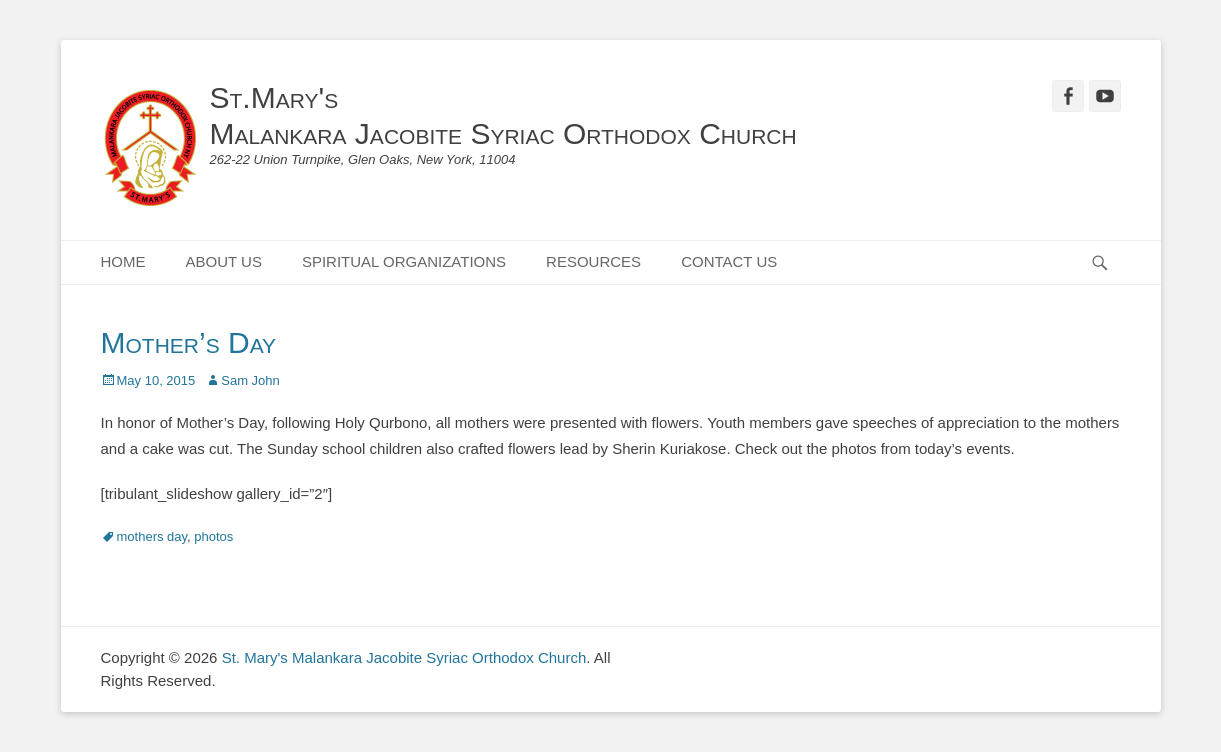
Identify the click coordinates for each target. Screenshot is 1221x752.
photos (213, 536)
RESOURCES (593, 261)
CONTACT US (729, 261)
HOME (123, 261)
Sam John (250, 380)
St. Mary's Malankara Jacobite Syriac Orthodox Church (404, 657)
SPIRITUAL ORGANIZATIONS (404, 261)
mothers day (152, 536)
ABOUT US (224, 261)
